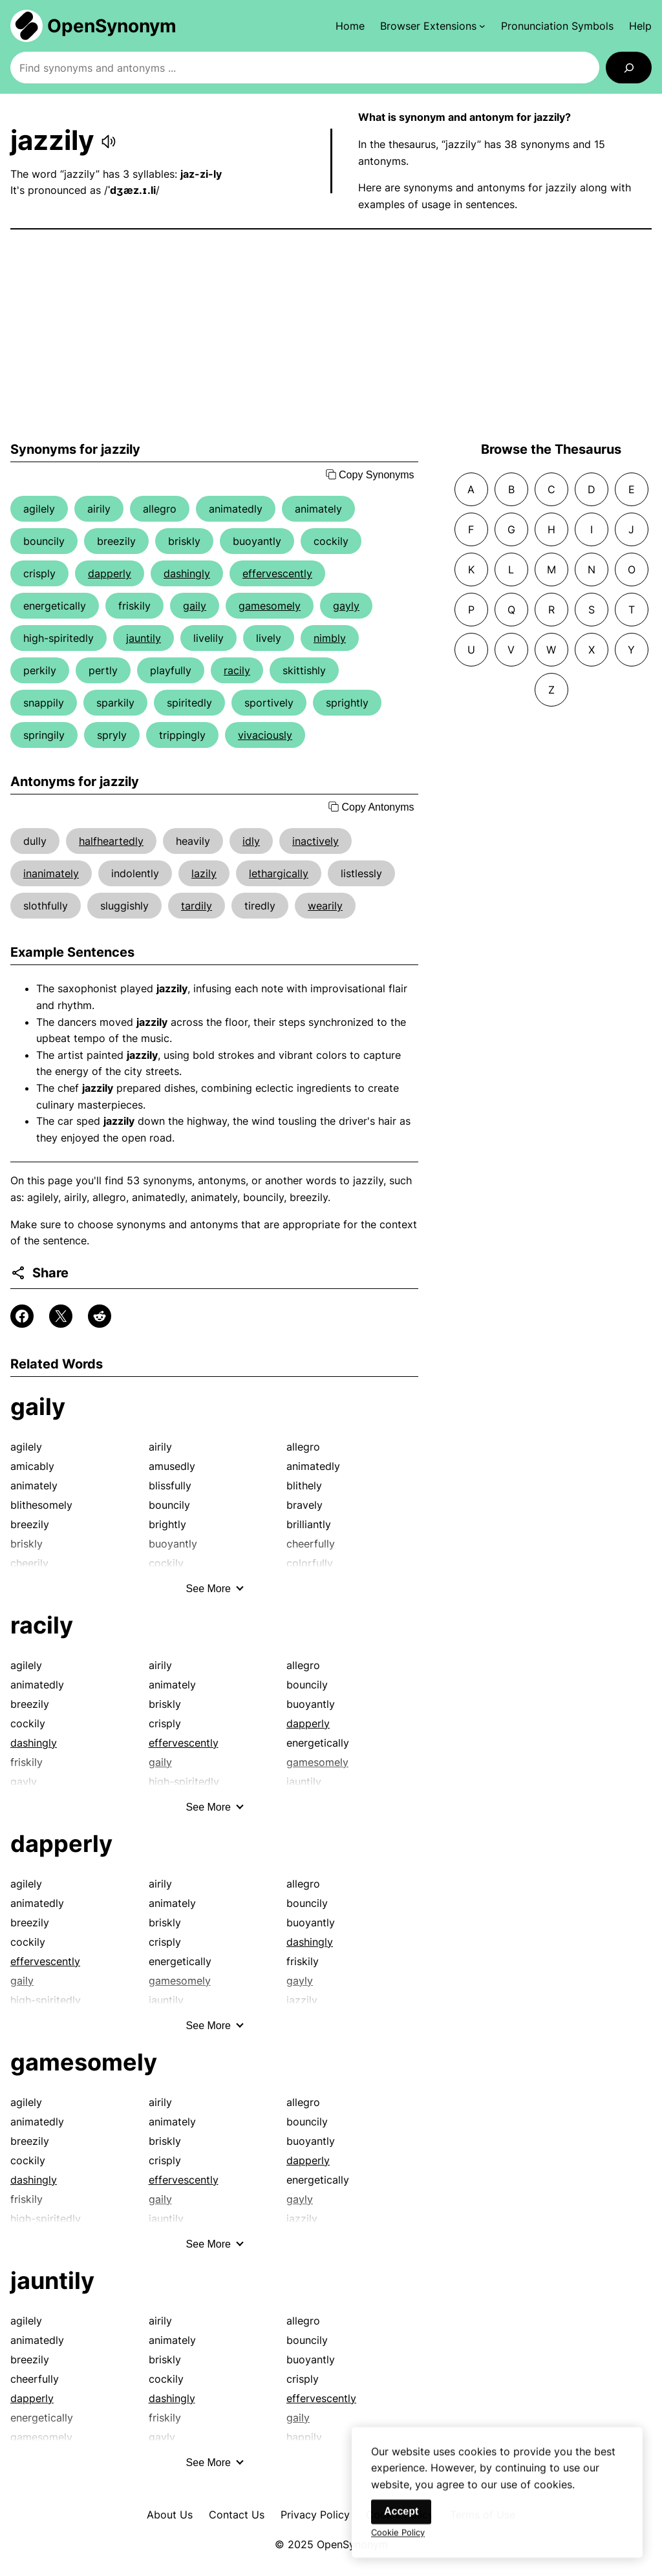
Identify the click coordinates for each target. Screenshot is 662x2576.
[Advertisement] (331, 335)
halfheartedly (111, 841)
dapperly (109, 573)
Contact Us (236, 2514)
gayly (346, 605)
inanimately (51, 873)
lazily (204, 873)
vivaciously (265, 735)
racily (237, 670)
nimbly (330, 638)
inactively (315, 841)
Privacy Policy (315, 2514)
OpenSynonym (111, 26)
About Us (170, 2514)
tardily (196, 905)
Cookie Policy (398, 2540)
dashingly (187, 573)
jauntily (143, 638)
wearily (325, 905)
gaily (194, 605)
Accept (401, 2519)
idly (251, 841)
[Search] (629, 67)
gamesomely (270, 605)
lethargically (278, 873)
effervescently (277, 573)
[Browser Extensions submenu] (433, 26)
